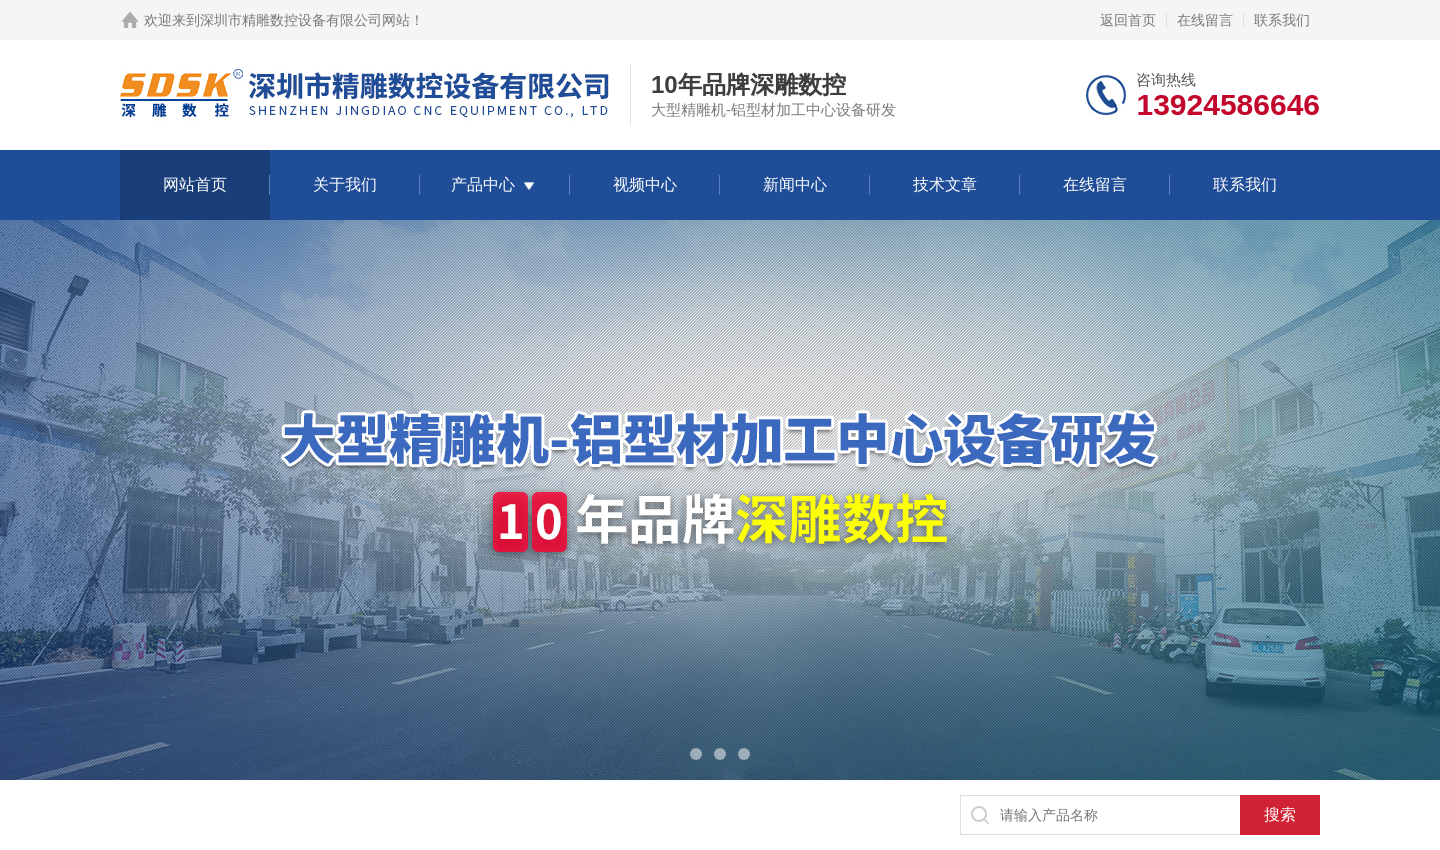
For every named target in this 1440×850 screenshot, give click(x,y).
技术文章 (945, 184)
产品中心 (483, 184)
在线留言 (1205, 20)
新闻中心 (795, 184)
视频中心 (645, 184)
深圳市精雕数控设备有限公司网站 (305, 20)
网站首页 (195, 184)
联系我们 (1282, 20)
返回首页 (1128, 20)
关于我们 (345, 184)
